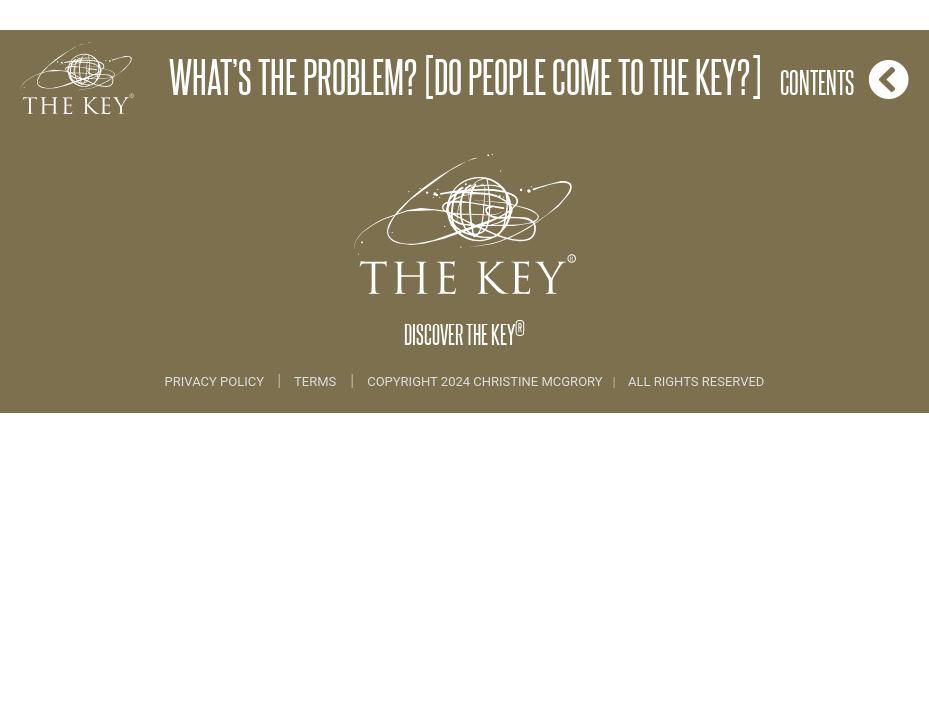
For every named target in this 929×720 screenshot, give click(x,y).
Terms (315, 381)
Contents (844, 79)
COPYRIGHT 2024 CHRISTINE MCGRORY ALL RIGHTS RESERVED (565, 381)
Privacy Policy (216, 381)
